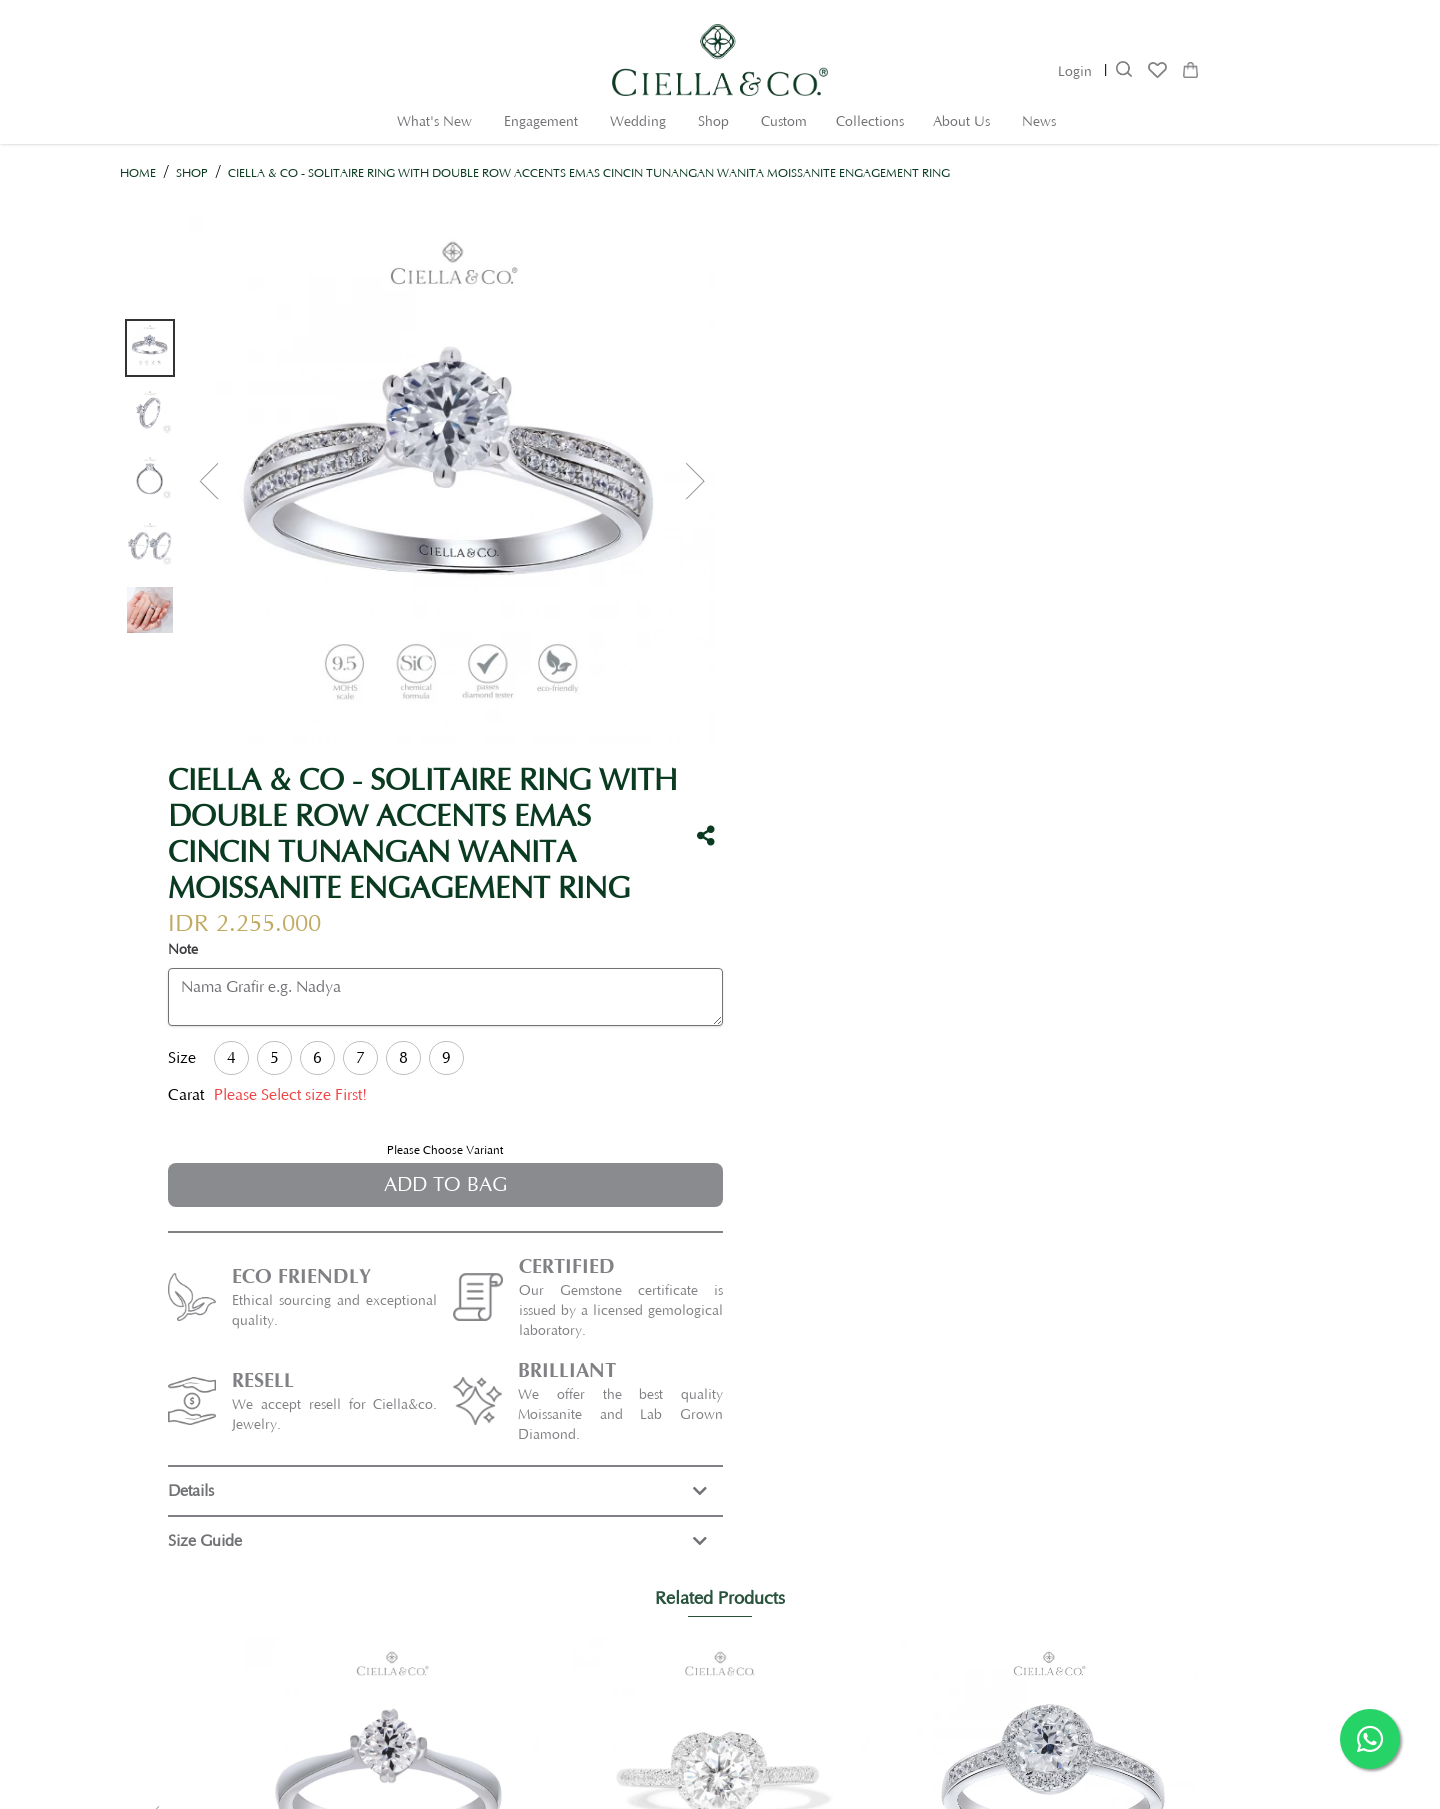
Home (138, 173)
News (1039, 122)
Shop (713, 122)
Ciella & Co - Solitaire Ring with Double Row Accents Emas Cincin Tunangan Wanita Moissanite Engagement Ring (589, 173)
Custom (784, 122)
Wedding (638, 122)
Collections (870, 122)
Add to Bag (1044, 637)
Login (1075, 72)
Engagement (541, 122)
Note (783, 402)
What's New (434, 122)
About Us (961, 122)
